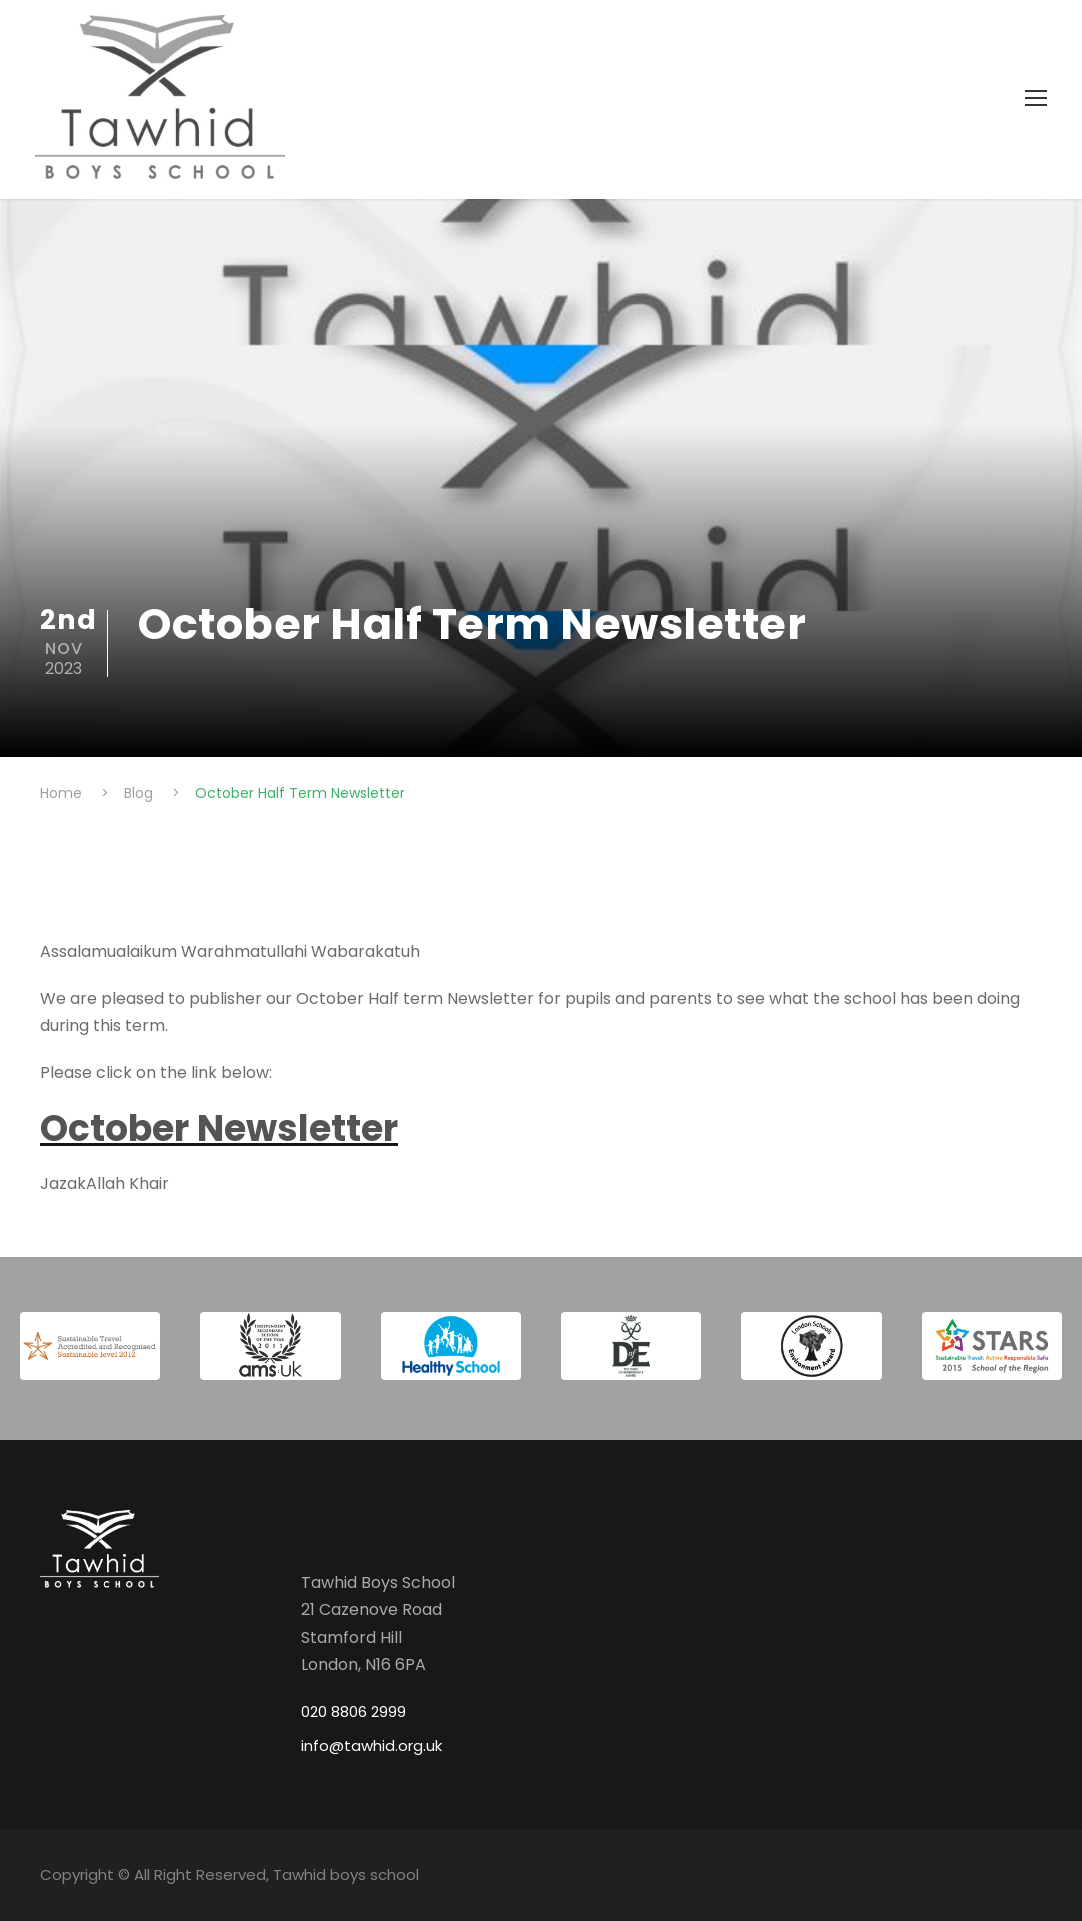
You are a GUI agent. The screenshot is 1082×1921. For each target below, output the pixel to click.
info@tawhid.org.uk (371, 1745)
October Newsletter (219, 1128)
